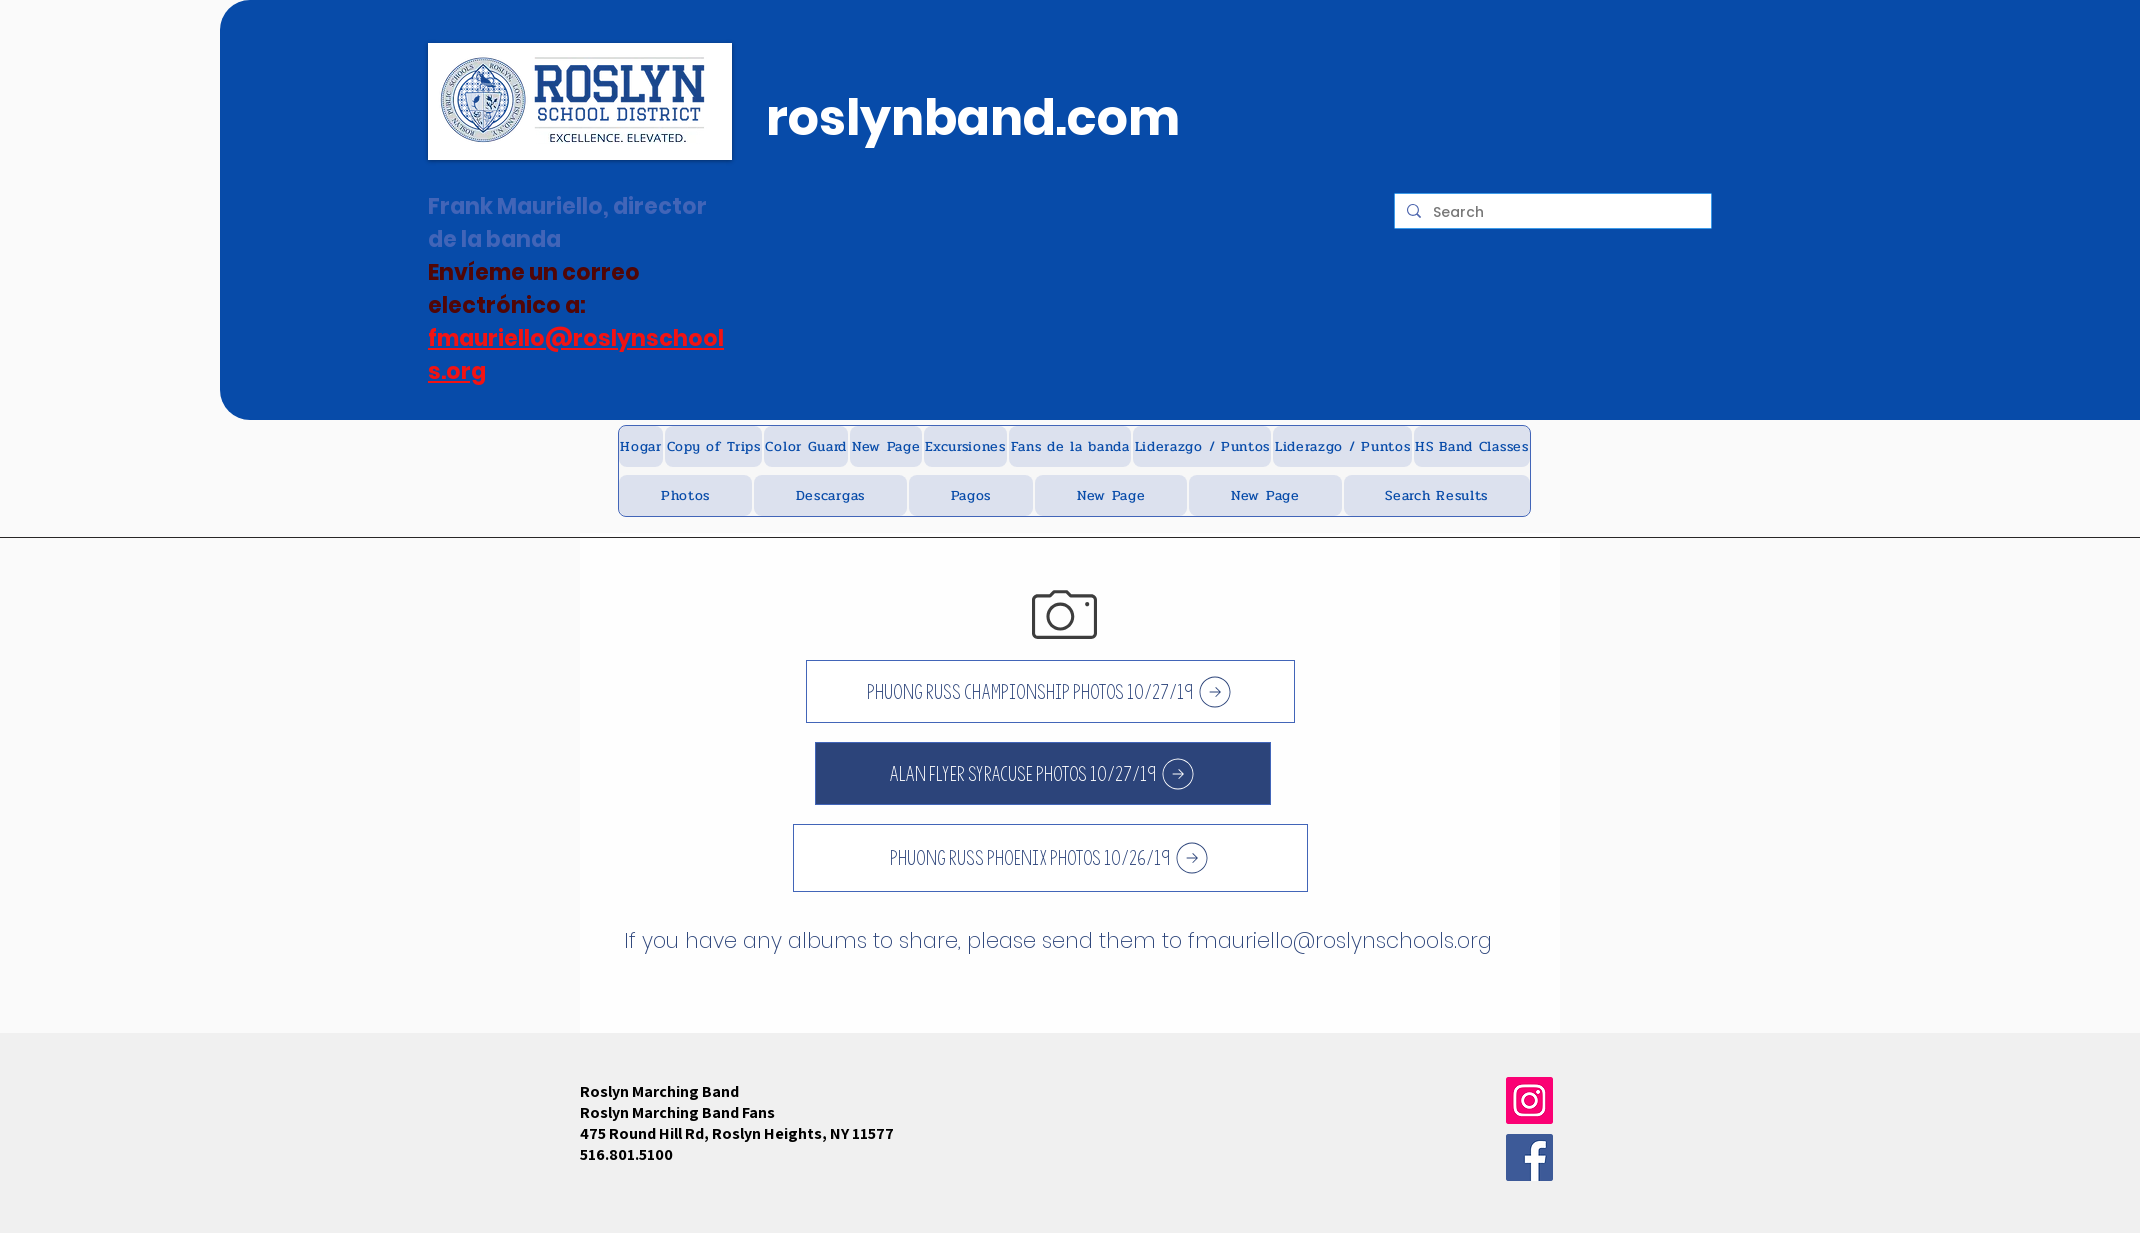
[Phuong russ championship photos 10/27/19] (1050, 691)
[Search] (1551, 212)
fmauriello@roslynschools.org (1340, 940)
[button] (713, 446)
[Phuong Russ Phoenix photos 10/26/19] (1050, 858)
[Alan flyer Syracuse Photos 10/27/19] (1043, 773)
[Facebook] (1529, 1157)
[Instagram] (1529, 1100)
